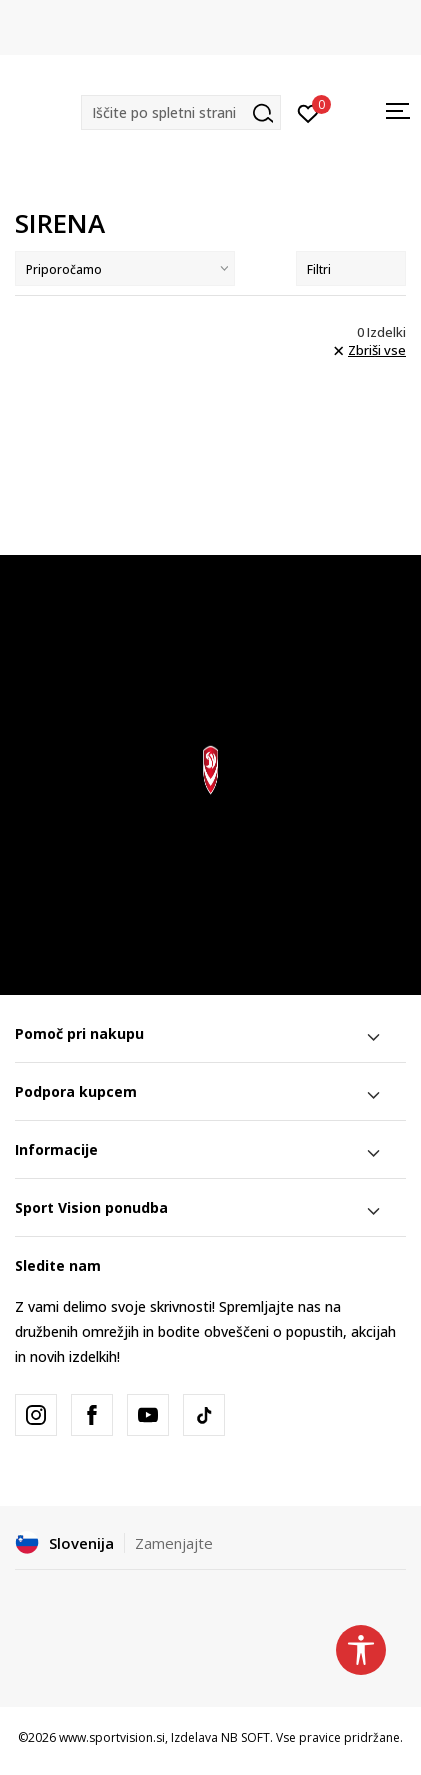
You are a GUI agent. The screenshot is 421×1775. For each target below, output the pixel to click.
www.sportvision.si (112, 1737)
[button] (181, 112)
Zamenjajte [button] (174, 1543)
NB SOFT (245, 1737)
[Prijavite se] (308, 112)
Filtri (351, 269)
